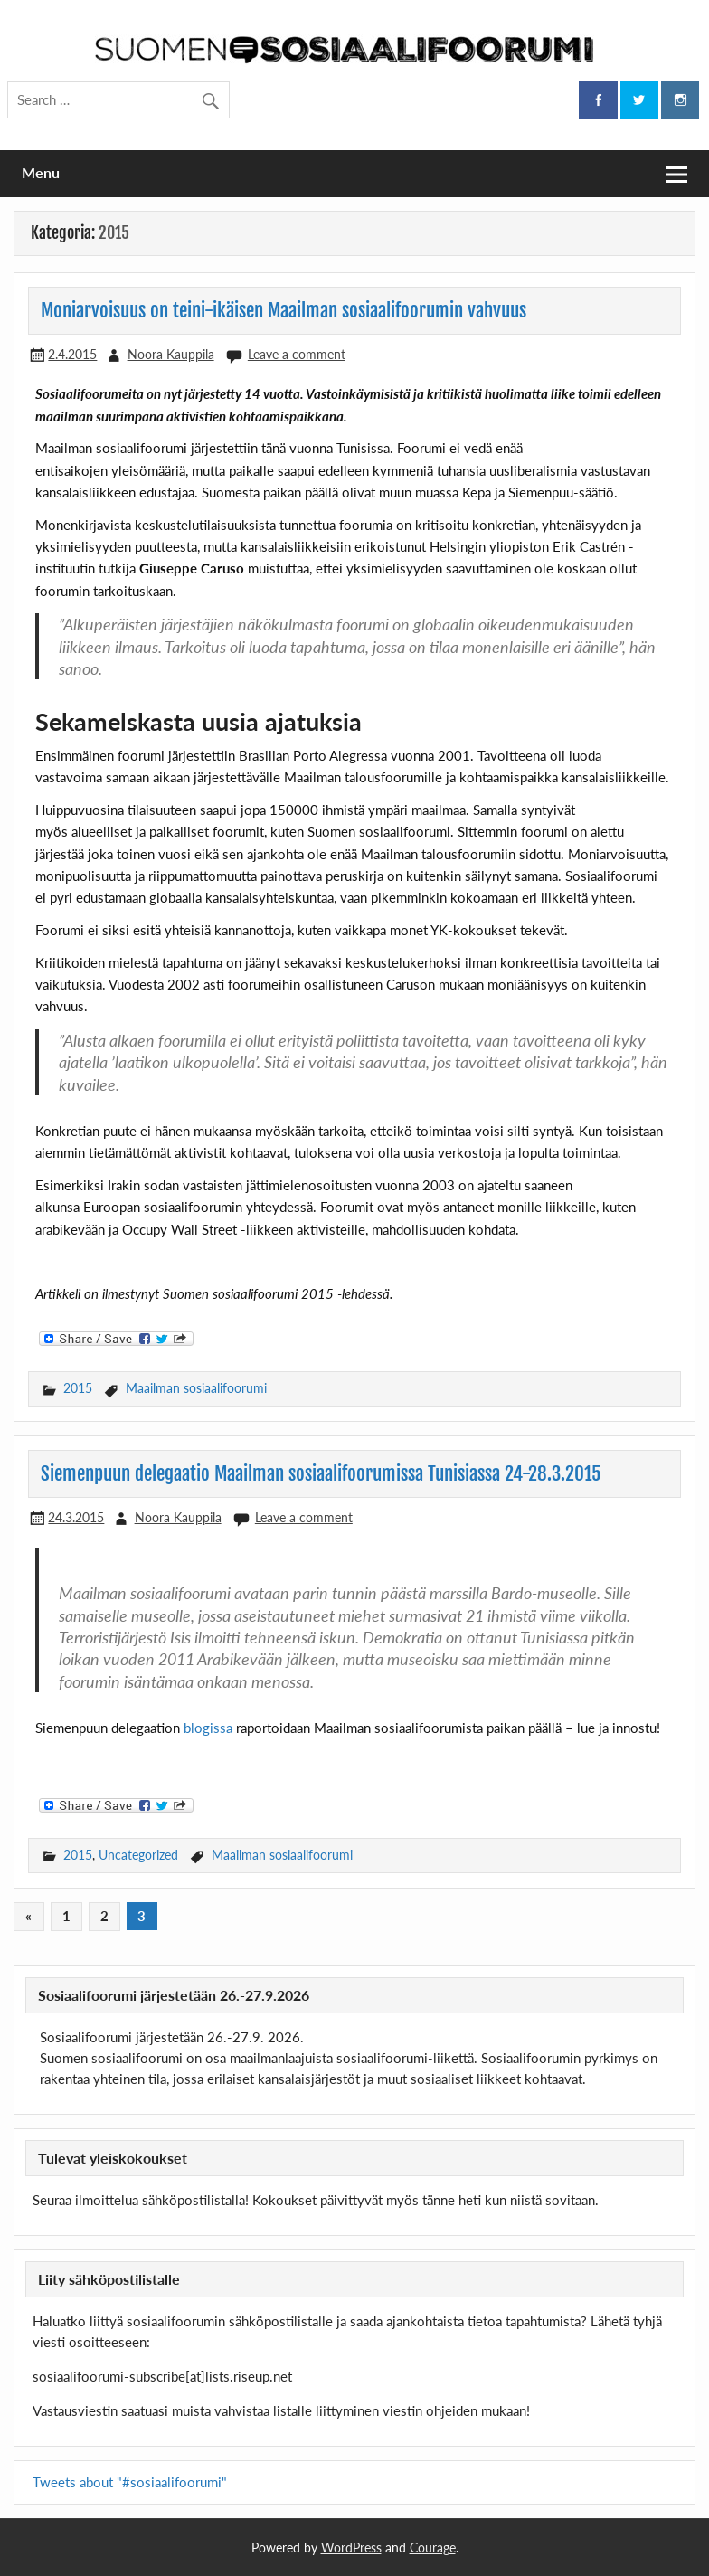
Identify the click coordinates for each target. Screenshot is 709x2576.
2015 (77, 1388)
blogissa (208, 1727)
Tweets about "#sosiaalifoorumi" (130, 2482)
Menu (41, 172)
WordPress (351, 2547)
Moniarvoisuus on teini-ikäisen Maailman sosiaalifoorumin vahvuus (283, 310)
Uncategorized (138, 1854)
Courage (433, 2547)
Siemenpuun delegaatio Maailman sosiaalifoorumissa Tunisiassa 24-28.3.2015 (320, 1473)
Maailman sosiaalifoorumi (196, 1388)
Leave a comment (296, 354)
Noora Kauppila (171, 354)
